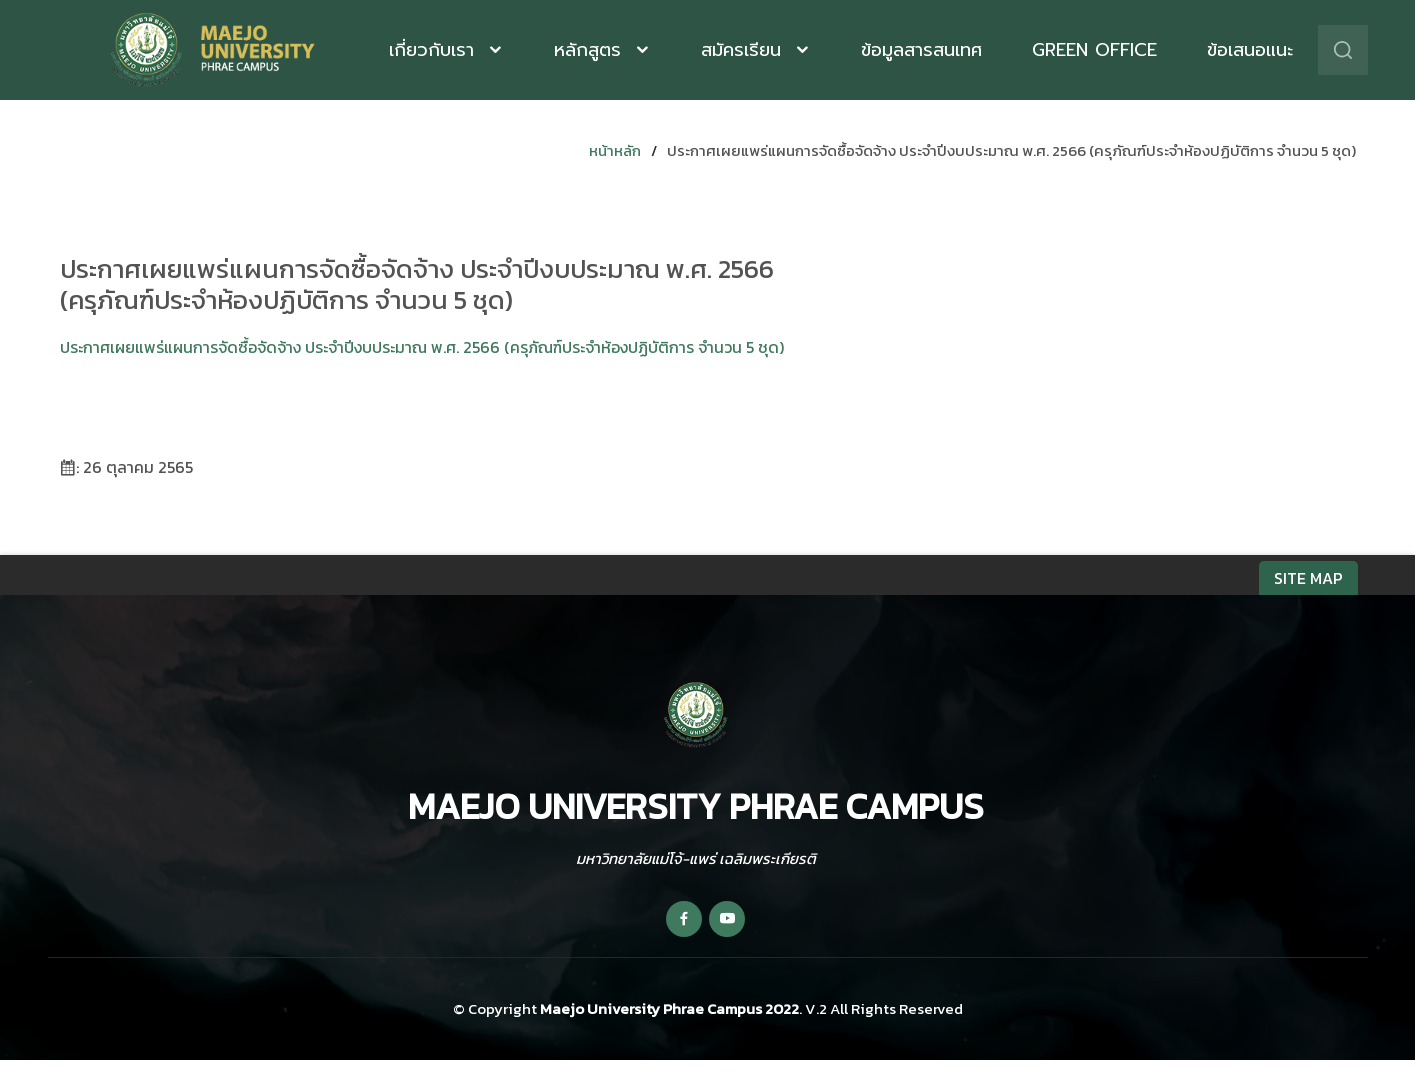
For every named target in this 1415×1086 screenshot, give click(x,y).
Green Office (1094, 50)
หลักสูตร (591, 50)
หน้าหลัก (615, 150)
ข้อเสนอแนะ (1250, 50)
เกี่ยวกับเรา (435, 50)
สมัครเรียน (744, 50)
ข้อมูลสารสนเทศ (921, 50)
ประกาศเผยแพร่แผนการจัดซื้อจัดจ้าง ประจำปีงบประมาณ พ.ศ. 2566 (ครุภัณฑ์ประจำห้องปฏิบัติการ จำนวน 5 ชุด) (422, 347)
